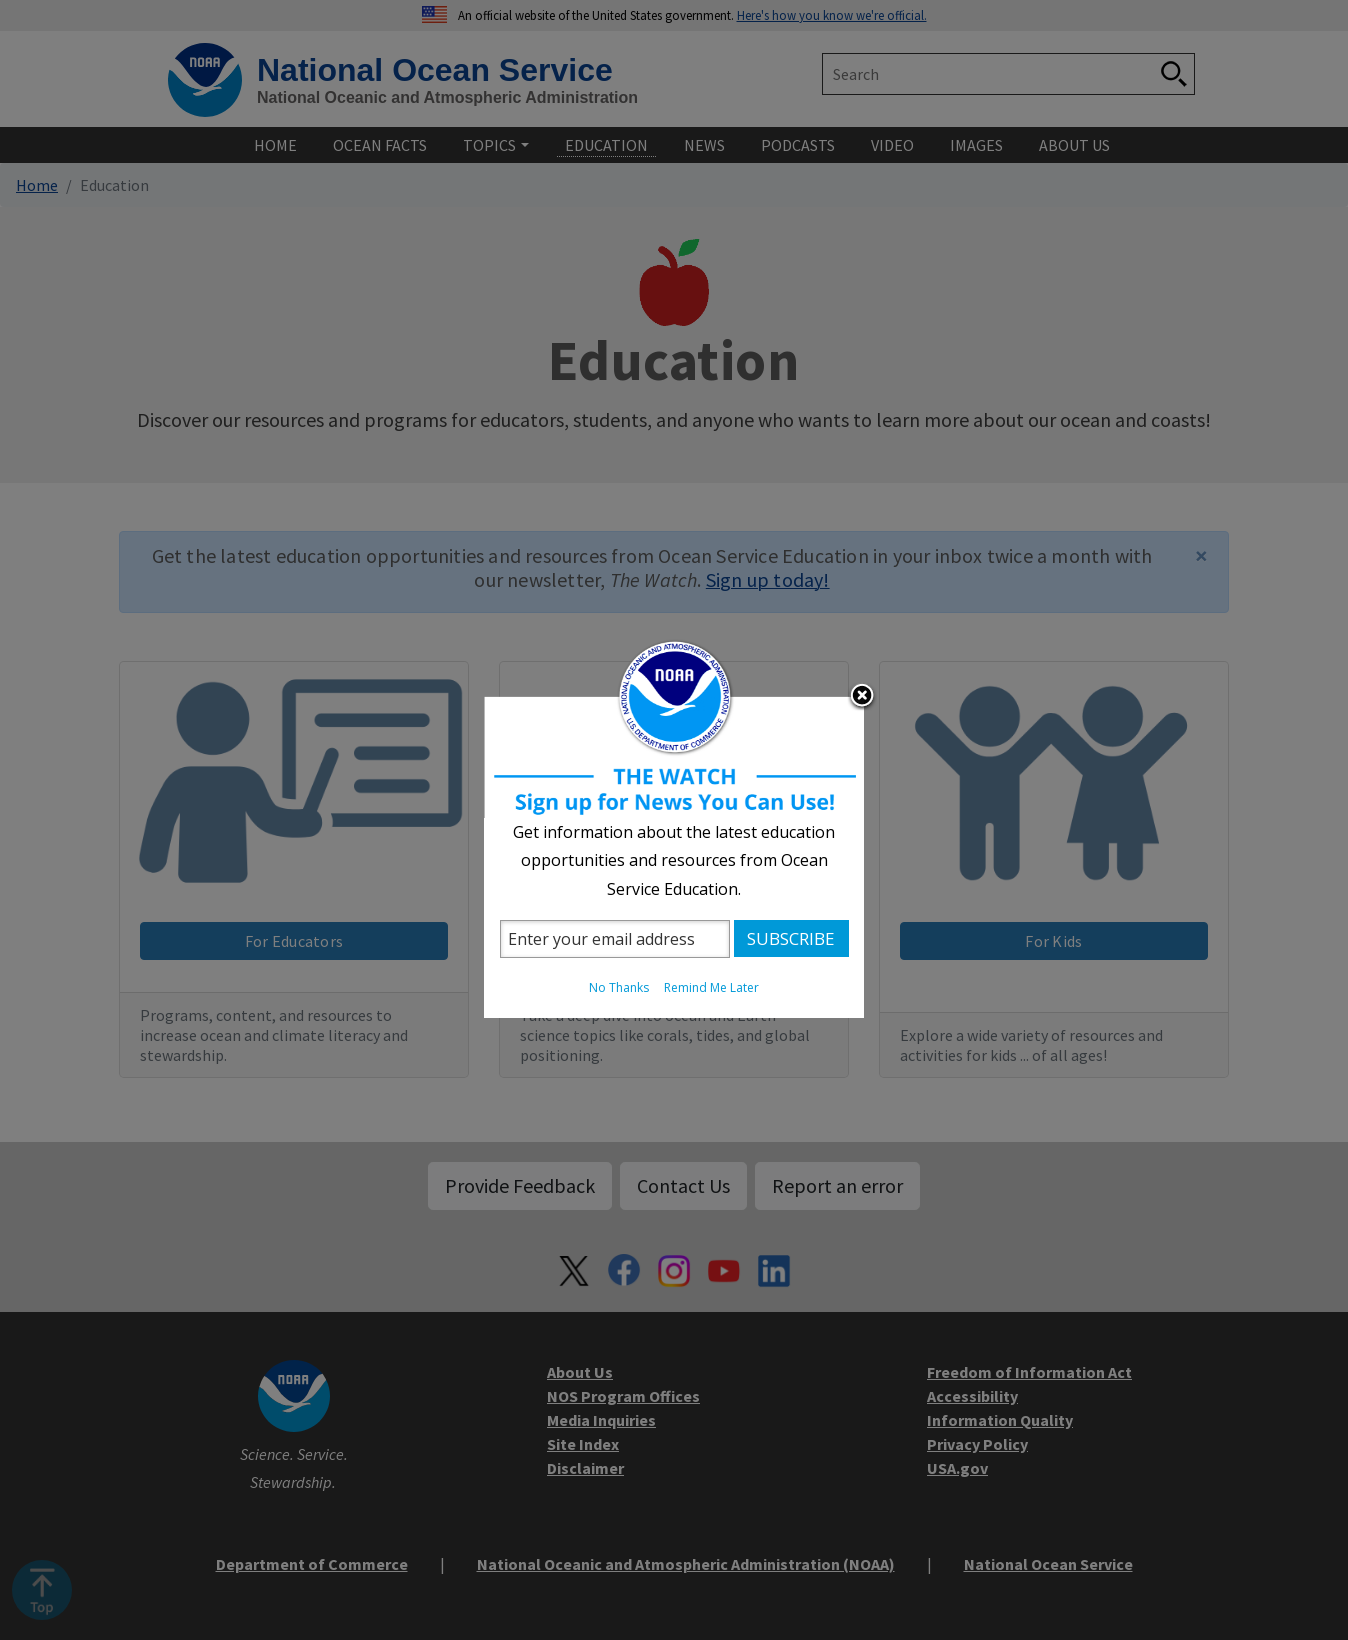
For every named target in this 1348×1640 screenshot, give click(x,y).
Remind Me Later (711, 987)
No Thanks (619, 987)
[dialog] (674, 820)
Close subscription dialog (862, 697)
